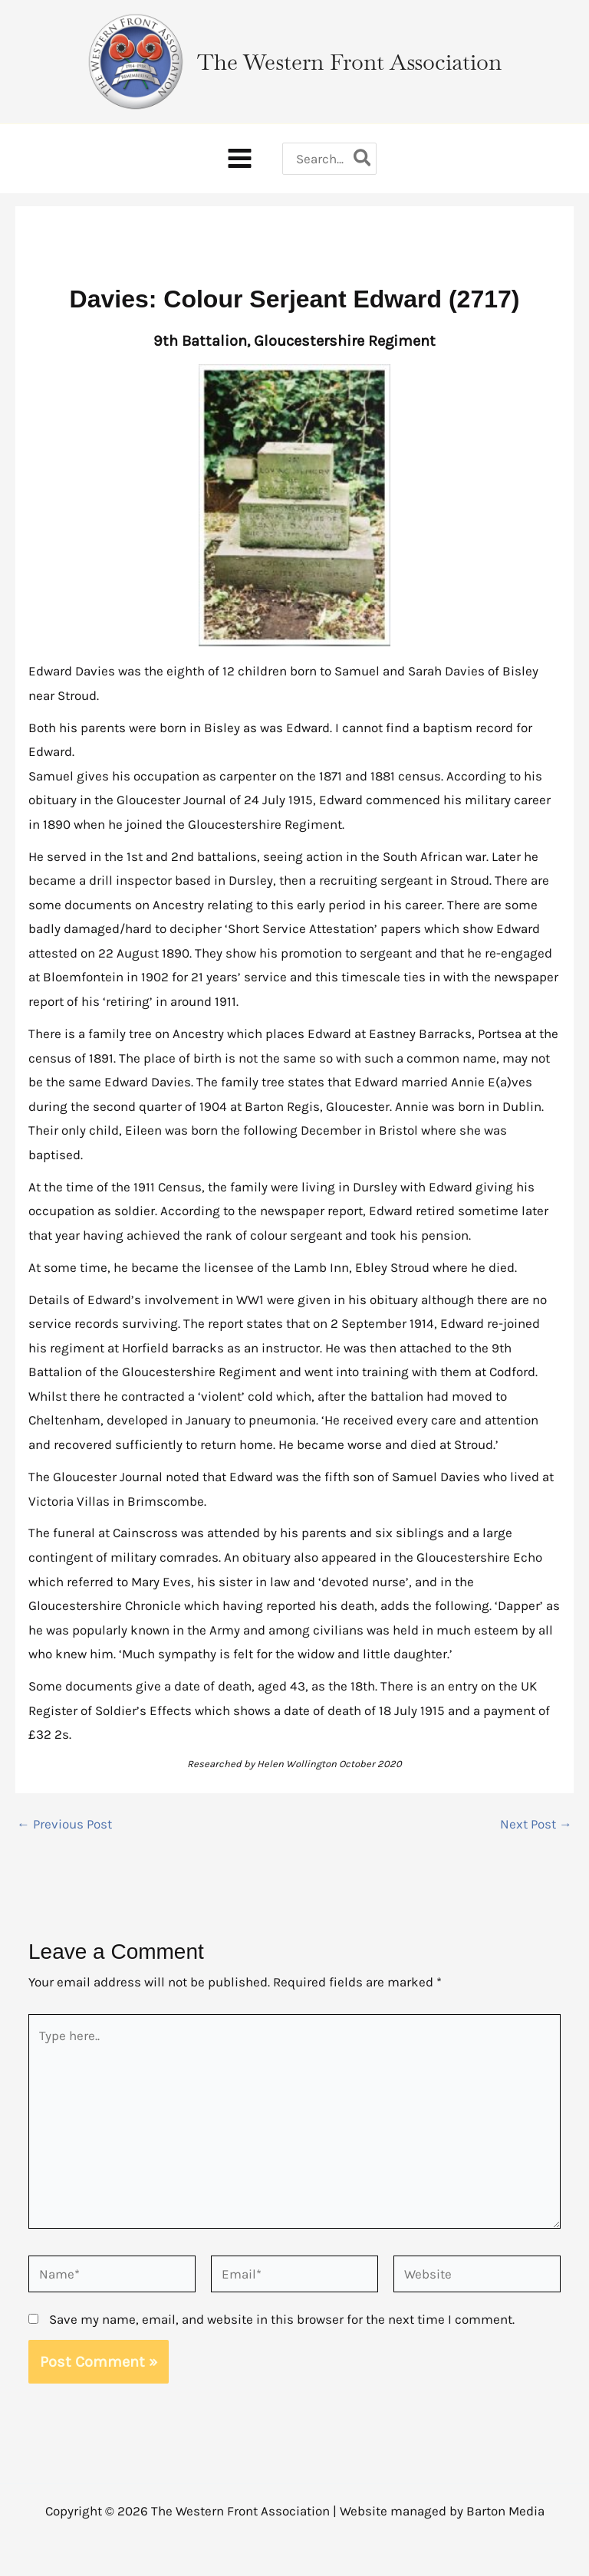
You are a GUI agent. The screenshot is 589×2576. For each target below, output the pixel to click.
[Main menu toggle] (238, 177)
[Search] (364, 176)
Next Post (536, 1846)
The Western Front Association (357, 68)
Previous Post (64, 1846)
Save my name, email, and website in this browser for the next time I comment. (282, 2340)
